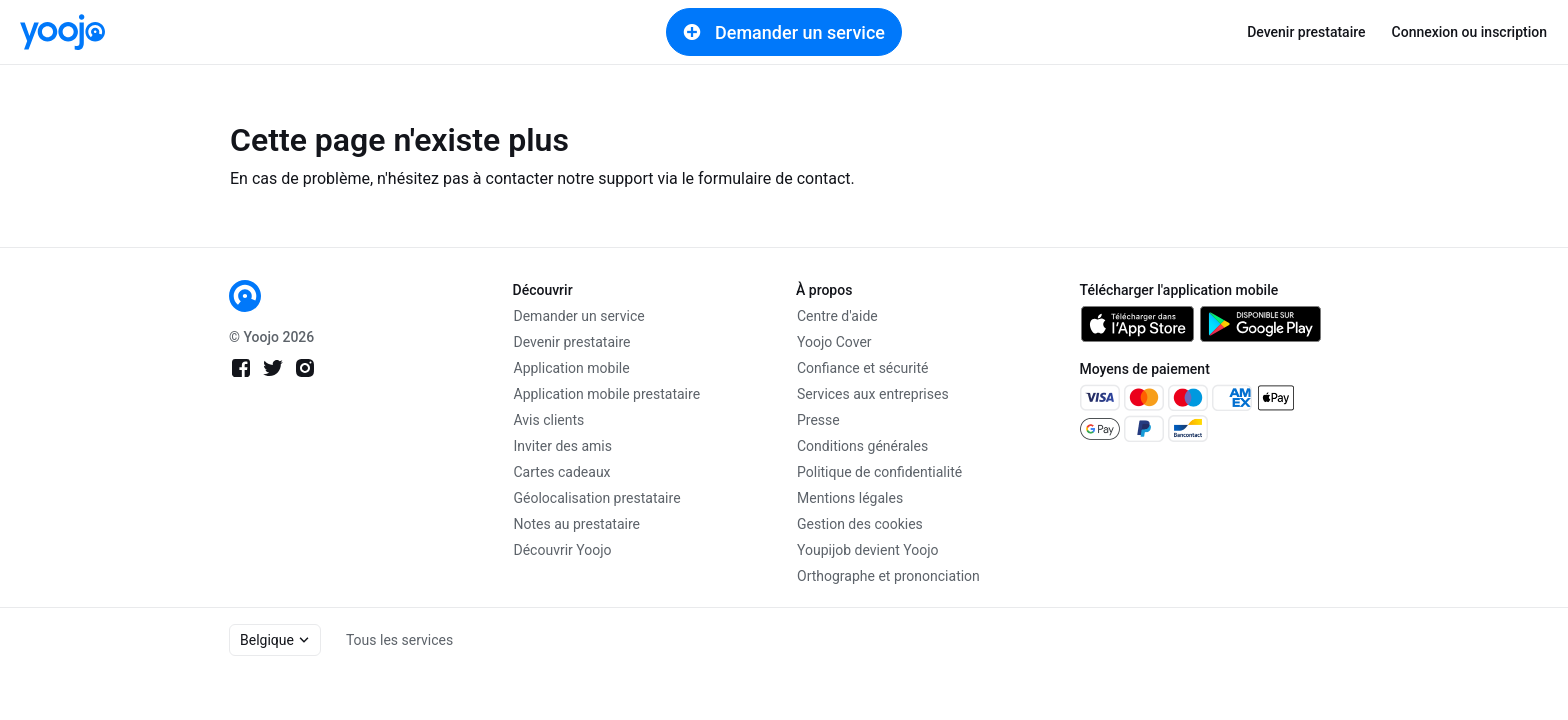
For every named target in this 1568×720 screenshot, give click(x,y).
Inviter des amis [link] (563, 446)
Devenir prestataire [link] (1306, 32)
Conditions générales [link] (862, 446)
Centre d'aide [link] (837, 316)
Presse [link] (818, 420)
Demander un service (784, 32)
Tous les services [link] (399, 640)
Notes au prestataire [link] (577, 524)
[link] (62, 32)
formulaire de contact (774, 178)
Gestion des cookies (860, 524)
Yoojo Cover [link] (834, 342)
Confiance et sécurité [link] (862, 368)
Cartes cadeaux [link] (562, 472)
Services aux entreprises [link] (873, 394)
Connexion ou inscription (1469, 32)
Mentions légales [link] (850, 498)
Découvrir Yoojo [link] (563, 550)
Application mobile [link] (572, 368)
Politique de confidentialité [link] (879, 472)
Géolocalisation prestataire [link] (597, 498)
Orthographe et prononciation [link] (888, 576)
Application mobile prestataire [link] (607, 394)
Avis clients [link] (549, 420)
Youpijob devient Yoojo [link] (868, 550)
